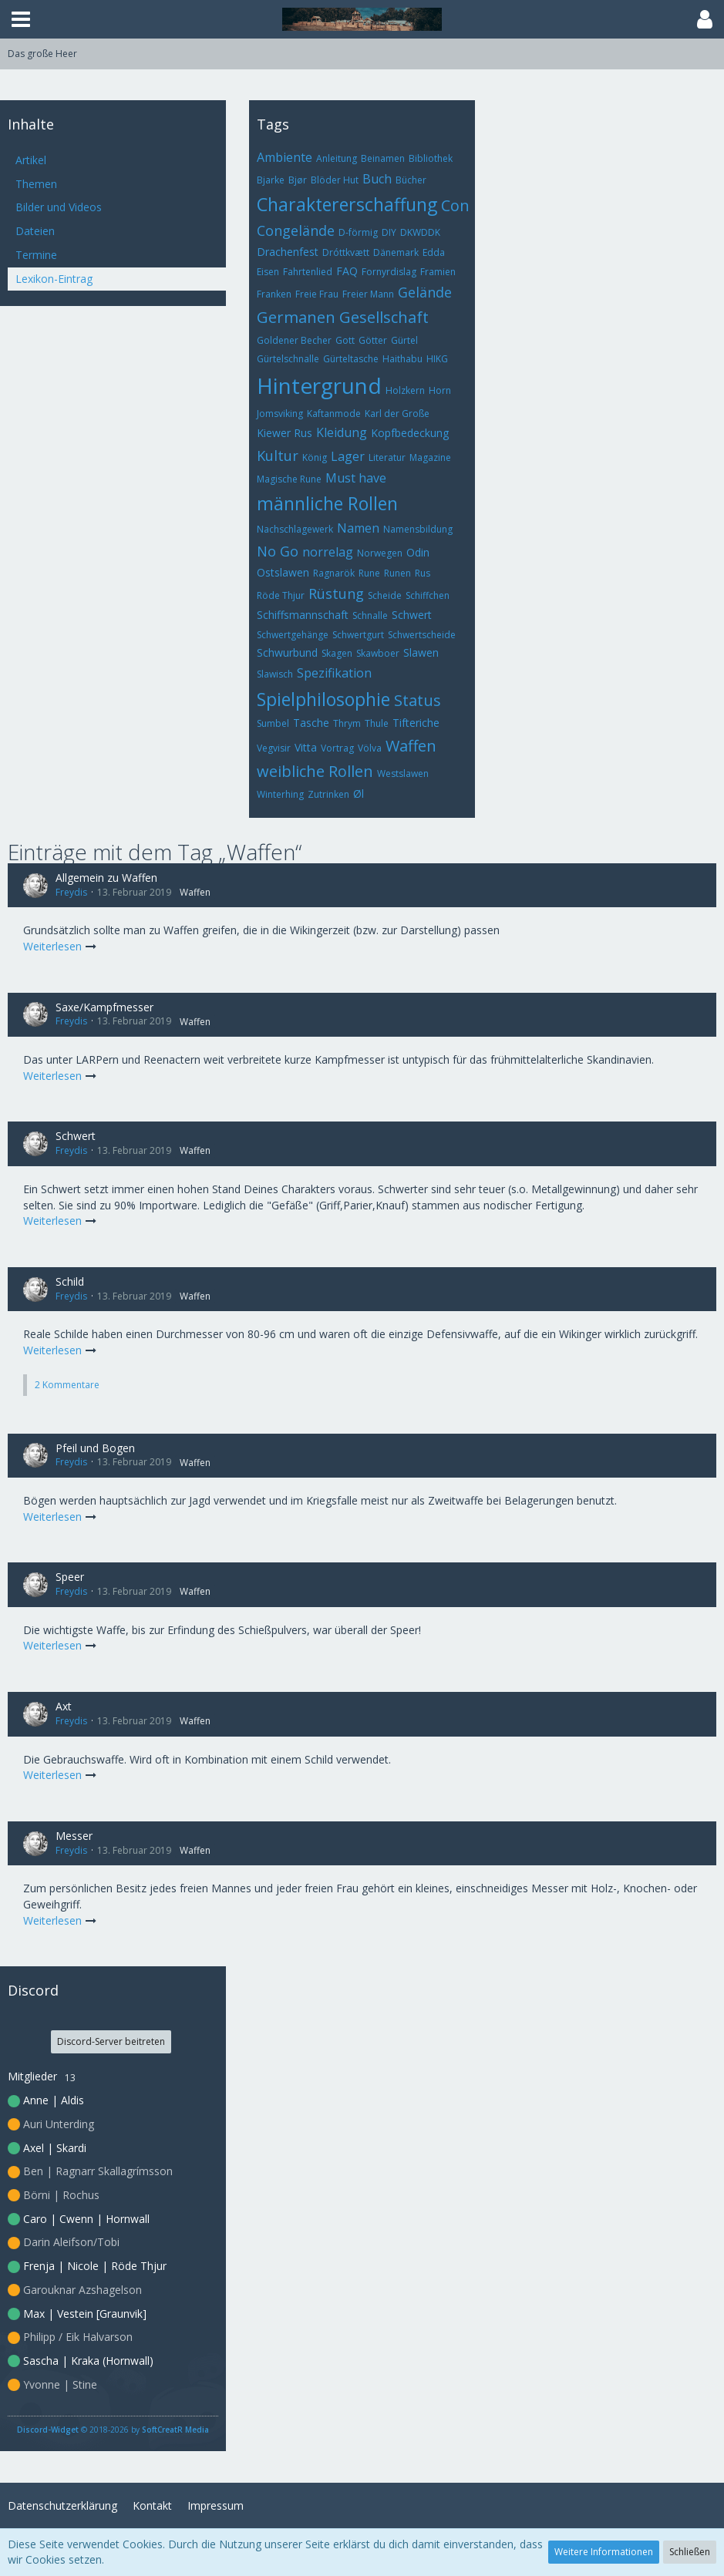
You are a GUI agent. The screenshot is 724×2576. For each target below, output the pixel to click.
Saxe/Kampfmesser (104, 1007)
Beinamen (383, 158)
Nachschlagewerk (295, 529)
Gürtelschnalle (288, 358)
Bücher (411, 180)
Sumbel (273, 723)
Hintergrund (319, 385)
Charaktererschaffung (347, 204)
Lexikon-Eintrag (54, 278)
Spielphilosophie (323, 699)
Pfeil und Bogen (95, 1448)
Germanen (296, 317)
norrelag (327, 551)
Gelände (425, 292)
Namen (358, 528)
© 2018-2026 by (113, 2429)
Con (455, 205)
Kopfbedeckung (410, 432)
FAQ (347, 271)
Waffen (411, 745)
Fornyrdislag (389, 271)
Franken (274, 294)
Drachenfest (287, 251)
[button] (21, 19)
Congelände (296, 230)
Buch (377, 178)
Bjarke (271, 180)
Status (417, 700)
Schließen (689, 2551)
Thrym (347, 723)
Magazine (430, 457)
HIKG (437, 358)
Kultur (277, 455)
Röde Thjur (281, 595)
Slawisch (275, 674)
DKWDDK (420, 232)
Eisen (268, 271)
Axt (64, 1706)
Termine (36, 254)
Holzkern (405, 390)
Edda (434, 252)
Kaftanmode (334, 413)
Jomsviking (280, 413)
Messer (74, 1835)
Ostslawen (283, 572)
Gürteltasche (351, 358)
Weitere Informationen (603, 2551)
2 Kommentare (67, 1384)
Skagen (337, 653)
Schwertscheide (422, 634)
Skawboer (377, 653)
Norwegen (379, 553)
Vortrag (337, 748)
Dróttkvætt (345, 252)
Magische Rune (289, 479)
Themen (36, 184)
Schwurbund (287, 652)
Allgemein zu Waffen (106, 877)
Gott (345, 340)
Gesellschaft (384, 317)
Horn (440, 390)
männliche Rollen (327, 503)
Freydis (71, 892)
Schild (70, 1281)
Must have (355, 477)
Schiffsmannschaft (303, 614)
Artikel (30, 160)
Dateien (35, 231)
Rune (369, 573)
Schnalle (370, 615)
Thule (377, 723)
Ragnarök (334, 573)
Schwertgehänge (292, 634)
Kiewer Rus (284, 432)
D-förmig (358, 232)
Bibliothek (431, 158)
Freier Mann (368, 294)
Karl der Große (397, 413)
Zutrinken (328, 794)
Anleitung (336, 158)
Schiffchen (428, 595)
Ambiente (284, 157)
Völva (370, 748)
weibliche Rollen (315, 771)
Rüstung (336, 593)
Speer (70, 1576)
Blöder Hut (335, 180)
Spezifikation (334, 672)
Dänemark (396, 252)
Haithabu (402, 358)
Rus (422, 573)
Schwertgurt (358, 634)
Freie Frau (316, 294)
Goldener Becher (294, 340)
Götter (373, 340)
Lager (348, 456)
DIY (389, 232)
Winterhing (280, 794)
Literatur (387, 457)
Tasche (311, 722)
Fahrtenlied (307, 271)
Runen (397, 573)
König (314, 457)
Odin (417, 552)
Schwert (412, 614)
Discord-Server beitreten (111, 2041)
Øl (358, 793)
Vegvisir (274, 748)
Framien (438, 271)
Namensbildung (418, 529)
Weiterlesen (60, 946)
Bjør (297, 180)
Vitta (306, 747)
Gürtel (404, 340)
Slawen (421, 652)
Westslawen (403, 773)
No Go (277, 551)
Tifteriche (415, 722)
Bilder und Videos (58, 207)
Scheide (385, 595)
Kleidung (341, 432)
